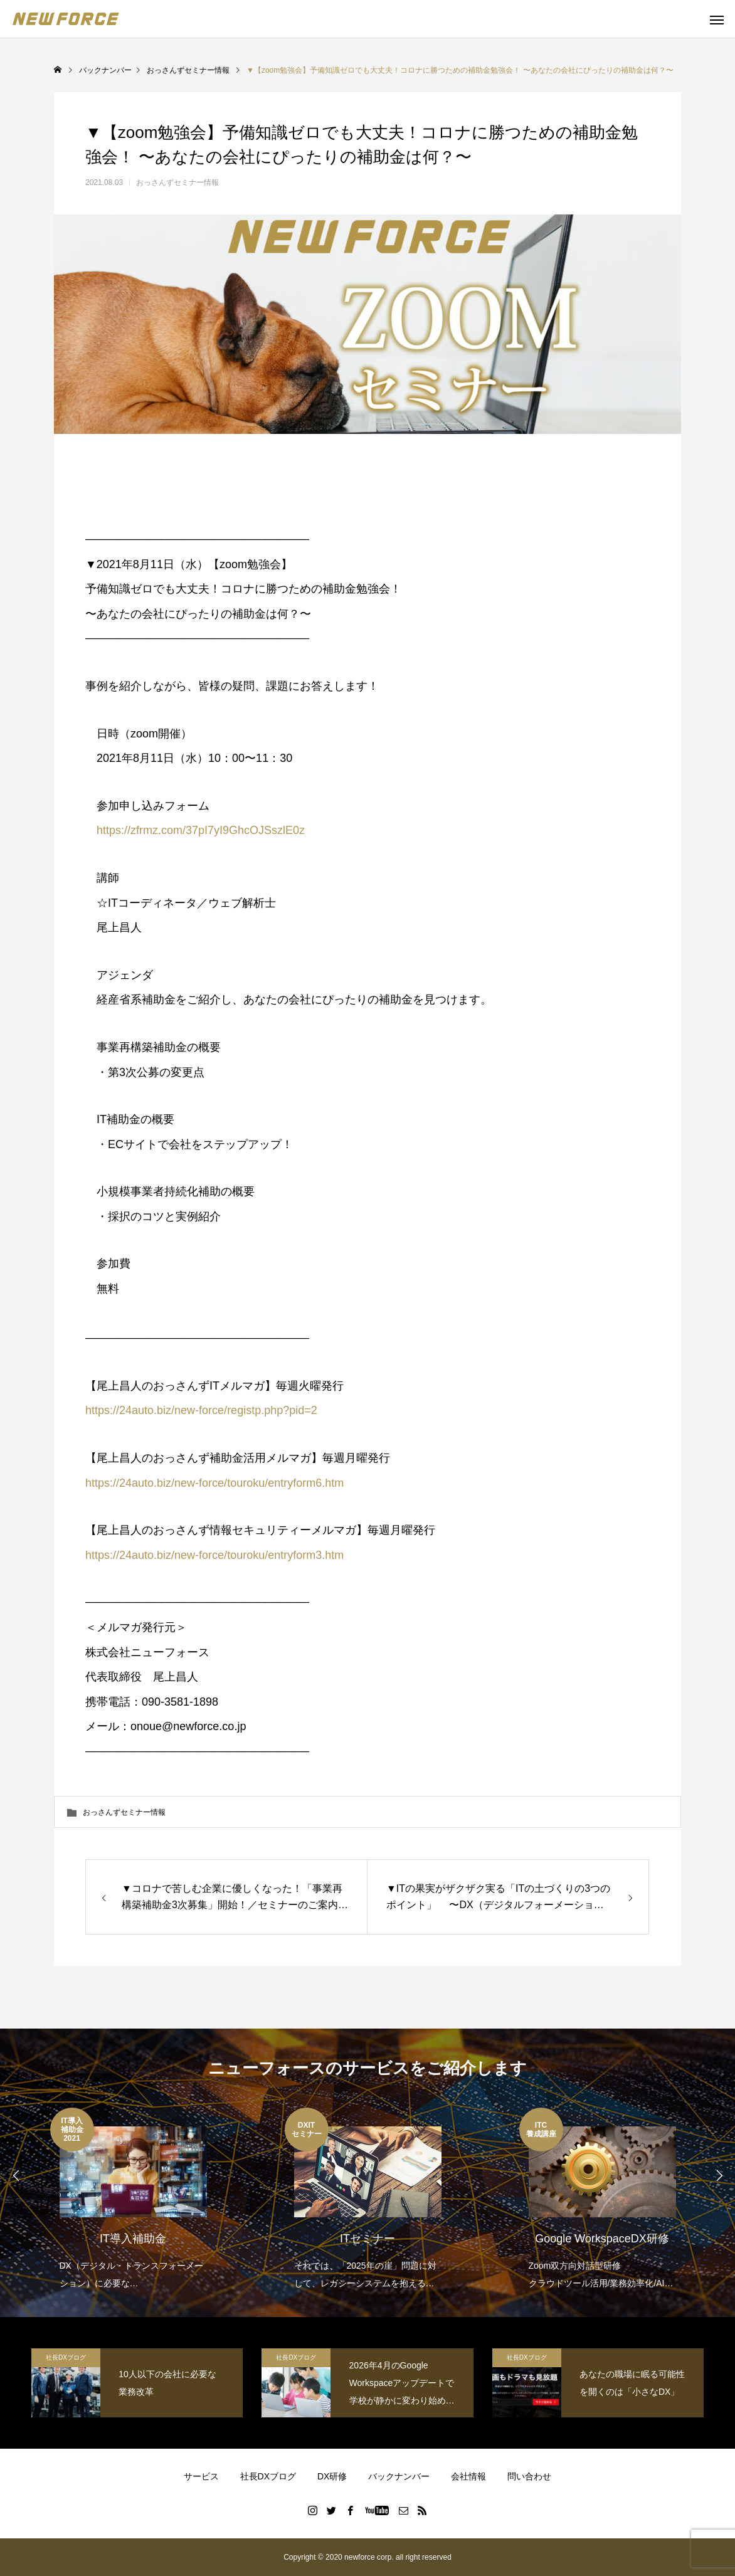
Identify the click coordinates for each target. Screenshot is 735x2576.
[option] (133, 2200)
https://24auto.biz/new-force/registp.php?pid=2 (201, 1410)
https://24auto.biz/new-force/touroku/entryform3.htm (214, 1555)
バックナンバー (399, 2476)
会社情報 (468, 2476)
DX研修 (332, 2476)
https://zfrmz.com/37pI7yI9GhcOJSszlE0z (195, 830)
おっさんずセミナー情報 (177, 182)
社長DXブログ (66, 2357)
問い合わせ (529, 2476)
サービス (201, 2476)
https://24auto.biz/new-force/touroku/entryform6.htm (214, 1483)
